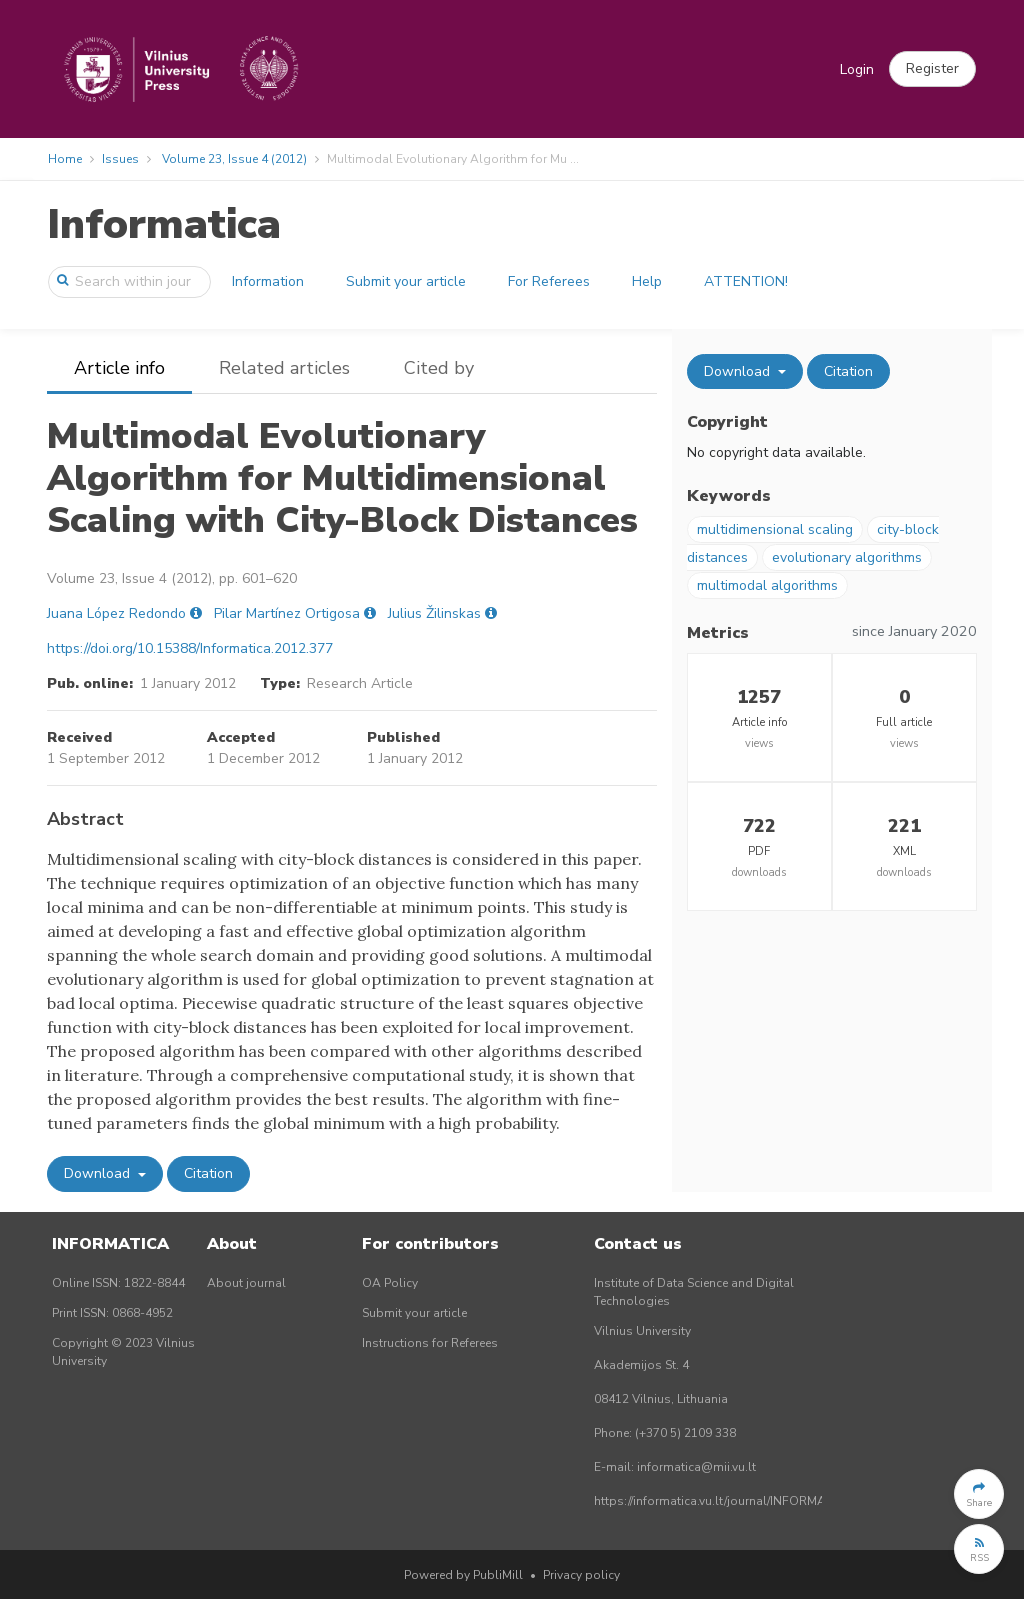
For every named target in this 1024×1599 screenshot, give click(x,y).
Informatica (164, 224)
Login (857, 69)
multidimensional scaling (775, 529)
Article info (119, 368)
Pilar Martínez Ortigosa (287, 613)
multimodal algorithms (767, 585)
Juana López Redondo (116, 613)
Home (65, 159)
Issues (120, 159)
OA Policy (390, 1283)
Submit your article (406, 281)
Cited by (439, 368)
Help (647, 281)
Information (268, 281)
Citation (208, 1173)
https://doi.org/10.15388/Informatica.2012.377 (190, 648)
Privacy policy (581, 1575)
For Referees (549, 281)
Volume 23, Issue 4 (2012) (234, 159)
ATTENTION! (746, 281)
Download (99, 1173)
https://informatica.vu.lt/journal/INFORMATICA (723, 1501)
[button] (932, 69)
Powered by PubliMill (463, 1575)
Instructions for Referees (430, 1343)
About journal (246, 1283)
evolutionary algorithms (847, 557)
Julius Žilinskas (434, 613)
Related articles (284, 368)
